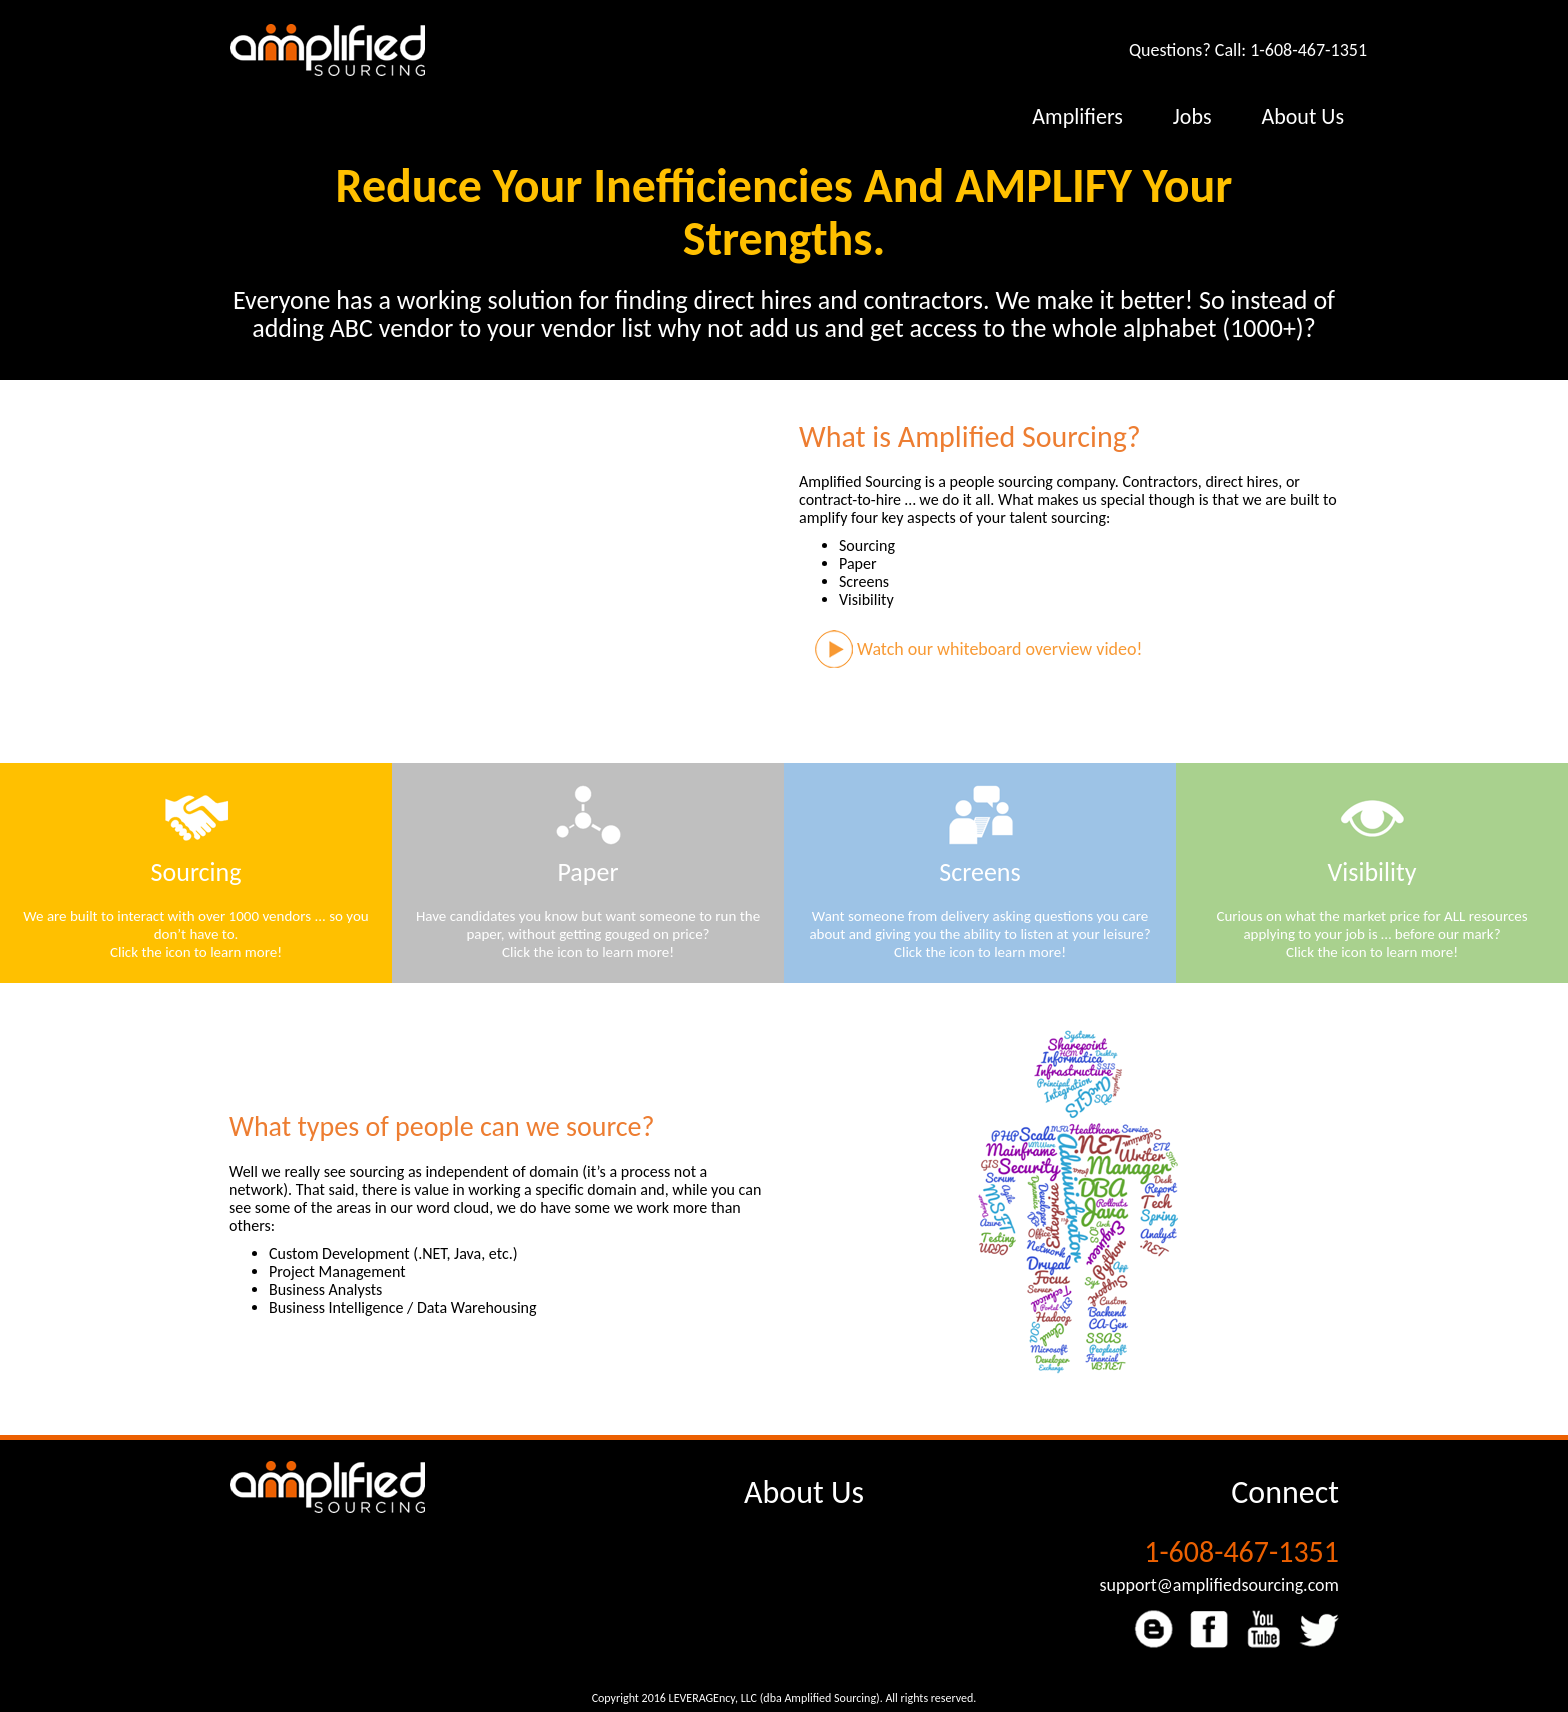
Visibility (1372, 872)
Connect (1285, 1492)
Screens (979, 872)
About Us (804, 1492)
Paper (588, 872)
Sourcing (196, 872)
